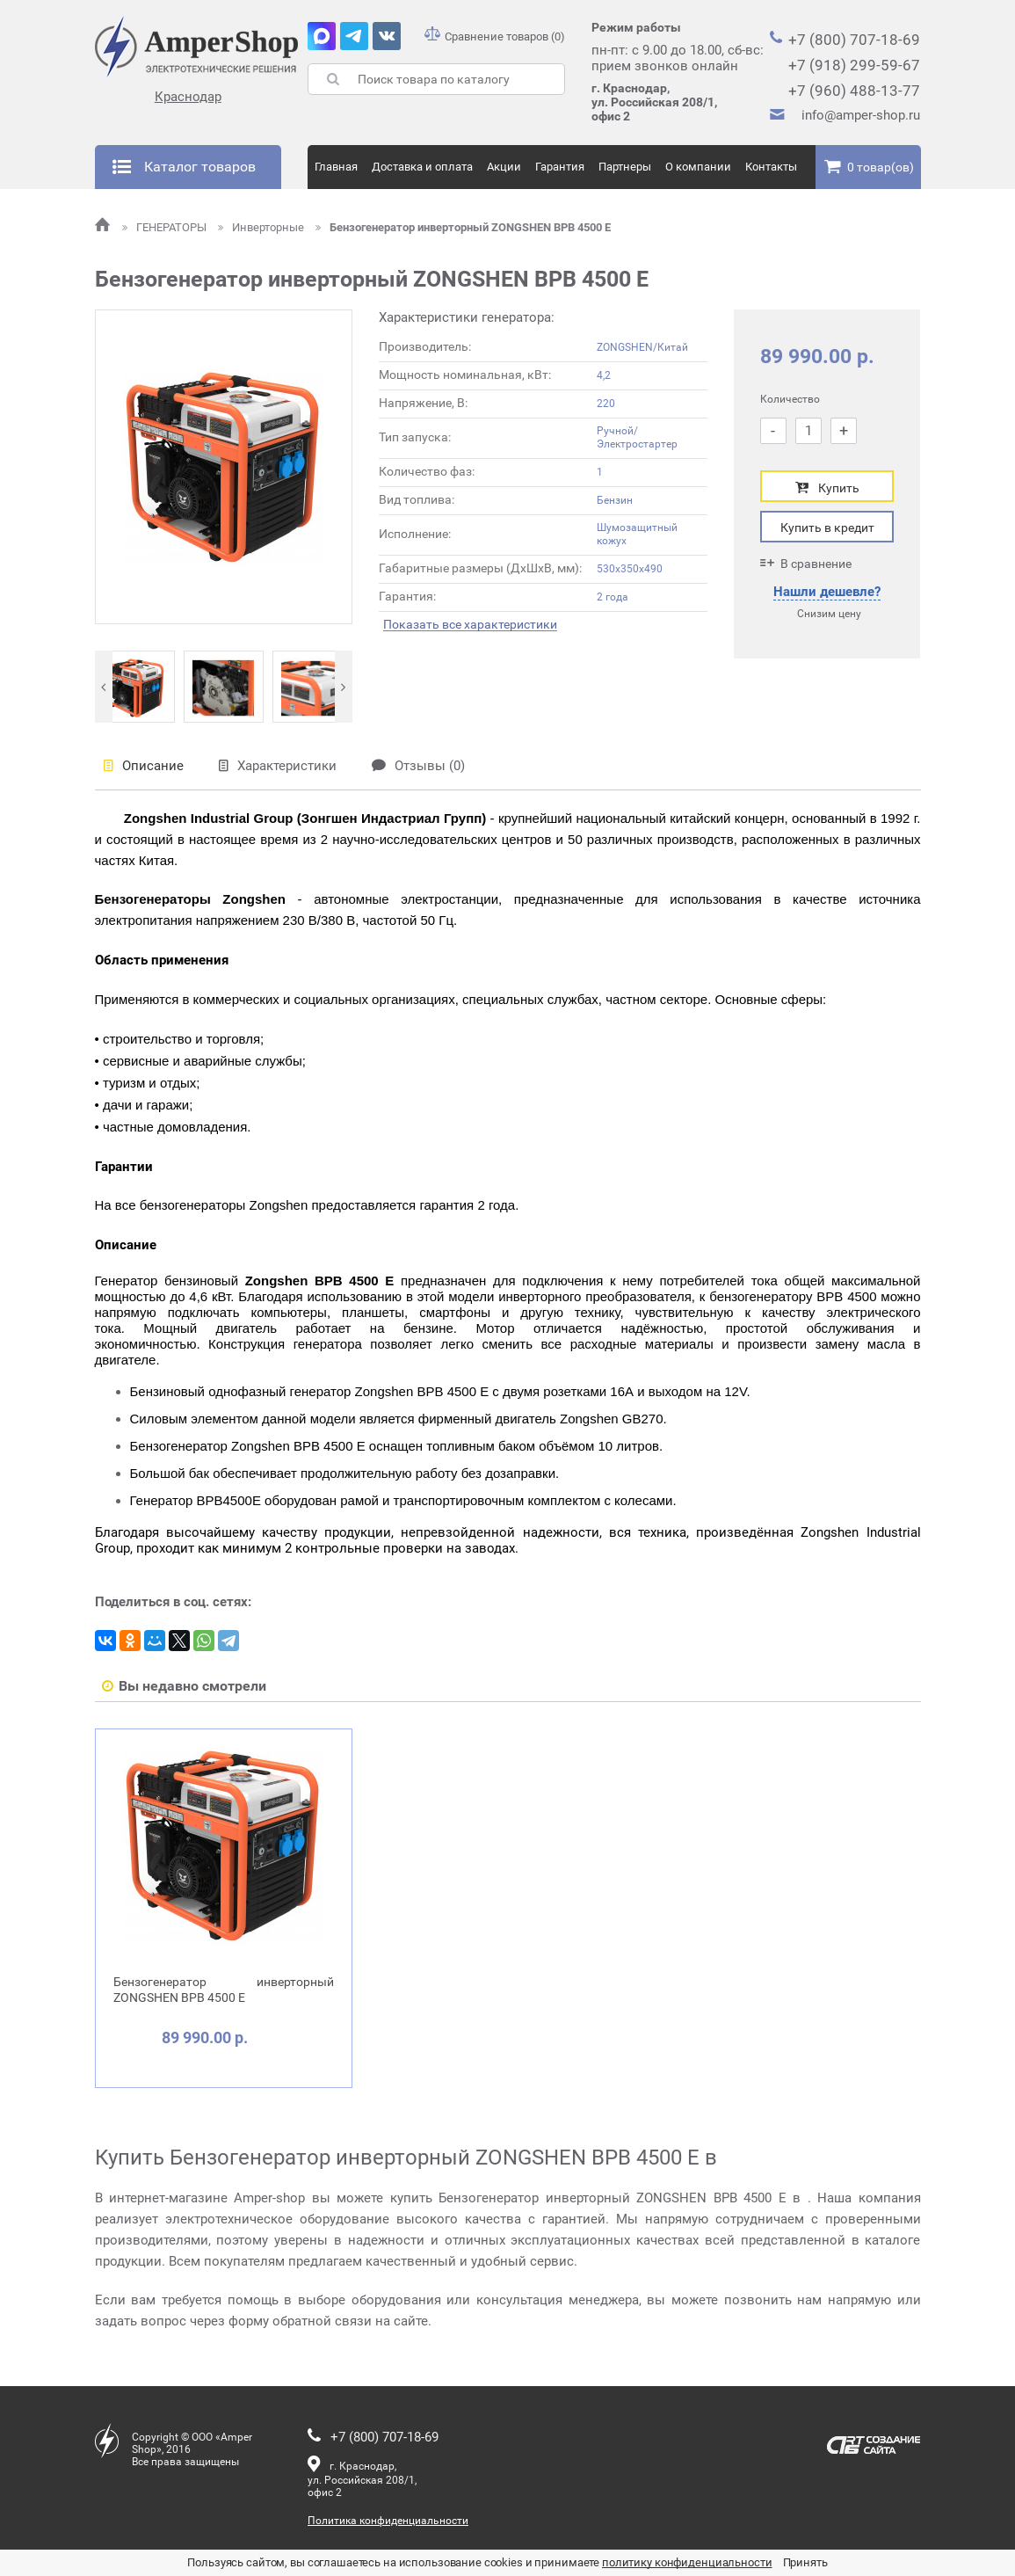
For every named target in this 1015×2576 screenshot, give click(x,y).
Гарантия (559, 166)
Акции (504, 166)
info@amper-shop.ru (860, 115)
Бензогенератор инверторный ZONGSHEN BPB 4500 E (463, 227)
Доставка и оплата (422, 166)
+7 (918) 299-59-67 (854, 65)
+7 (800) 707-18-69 (854, 39)
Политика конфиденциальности (388, 2520)
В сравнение (806, 563)
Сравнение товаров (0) (494, 36)
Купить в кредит (827, 527)
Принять (805, 2562)
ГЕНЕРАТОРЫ (165, 227)
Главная (336, 166)
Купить (827, 487)
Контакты (771, 166)
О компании (698, 166)
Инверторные (262, 227)
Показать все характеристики (470, 624)
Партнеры (624, 166)
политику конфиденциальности (687, 2562)
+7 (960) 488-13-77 (854, 90)
